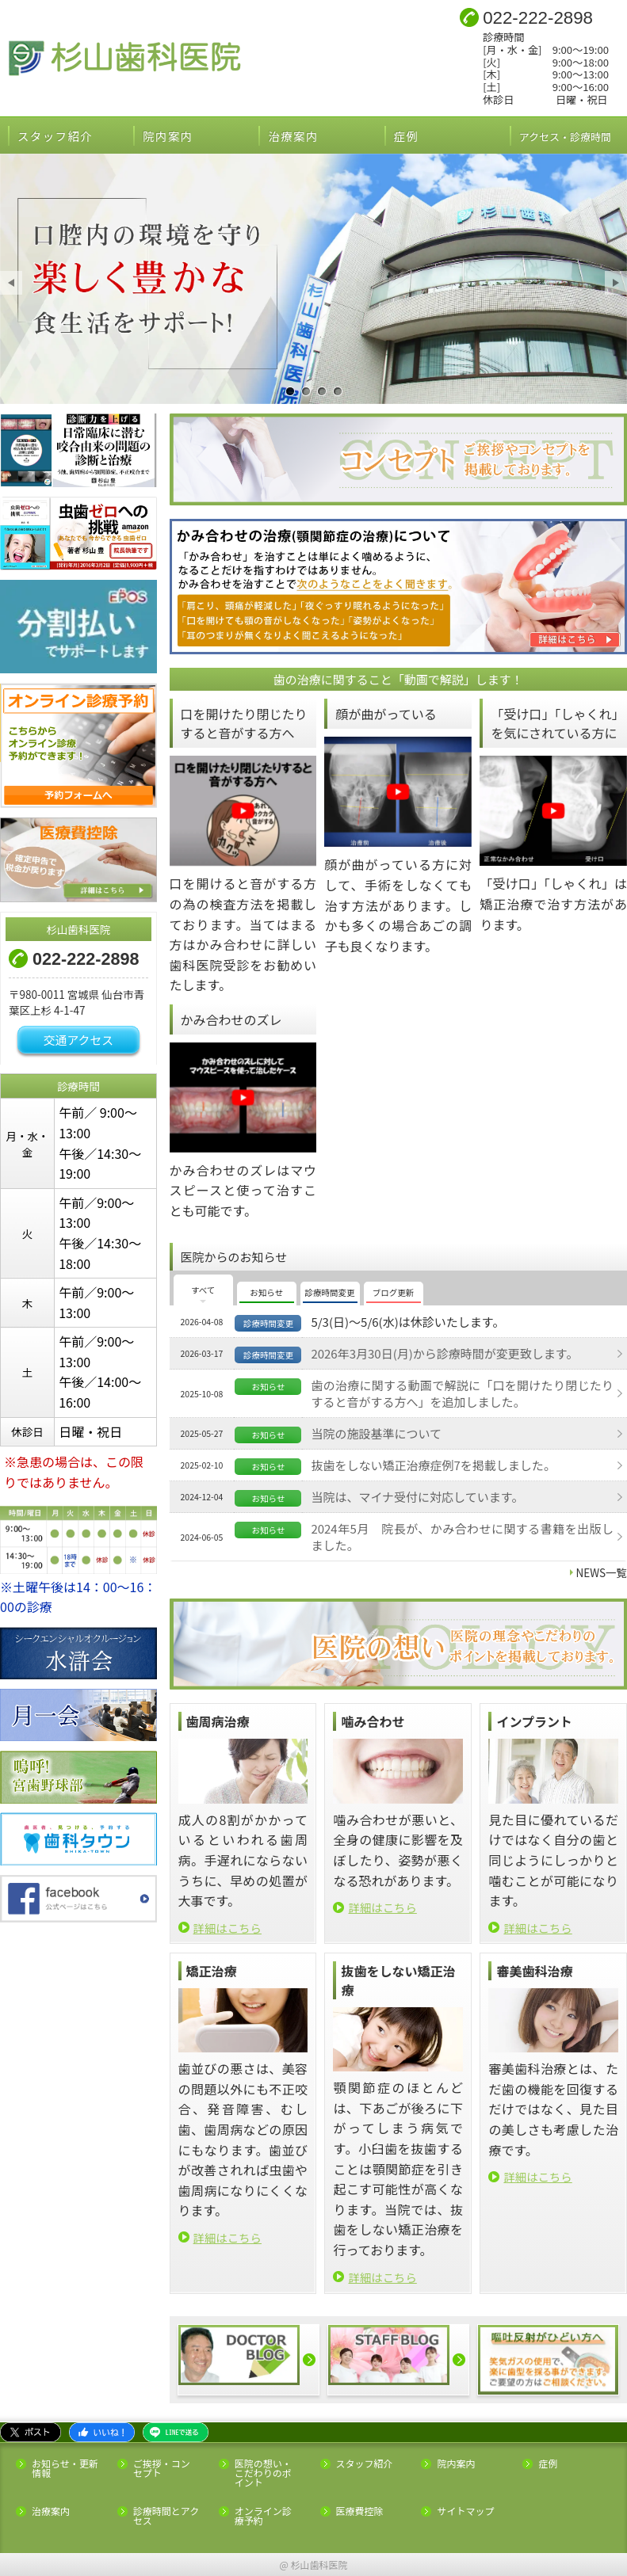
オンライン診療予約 (263, 2515)
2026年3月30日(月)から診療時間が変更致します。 (444, 1353)
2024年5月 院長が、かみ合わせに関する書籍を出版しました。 (462, 1536)
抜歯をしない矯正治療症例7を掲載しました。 (433, 1465)
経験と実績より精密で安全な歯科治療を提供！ (322, 392)
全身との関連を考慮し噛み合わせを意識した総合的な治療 (306, 392)
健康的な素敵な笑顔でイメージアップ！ (338, 392)
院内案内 (168, 136)
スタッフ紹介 (55, 136)
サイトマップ (465, 2511)
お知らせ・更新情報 (65, 2468)
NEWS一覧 (601, 1572)
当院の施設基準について (376, 1433)
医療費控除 (360, 2511)
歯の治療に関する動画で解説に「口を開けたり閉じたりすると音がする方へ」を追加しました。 (462, 1393)
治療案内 (293, 136)
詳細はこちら (227, 1927)
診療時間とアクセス (166, 2515)
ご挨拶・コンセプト (161, 2468)
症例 (406, 136)
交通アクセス (78, 1039)
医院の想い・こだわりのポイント (263, 2473)
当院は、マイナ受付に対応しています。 (417, 1496)
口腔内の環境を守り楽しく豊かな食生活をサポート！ (290, 392)
